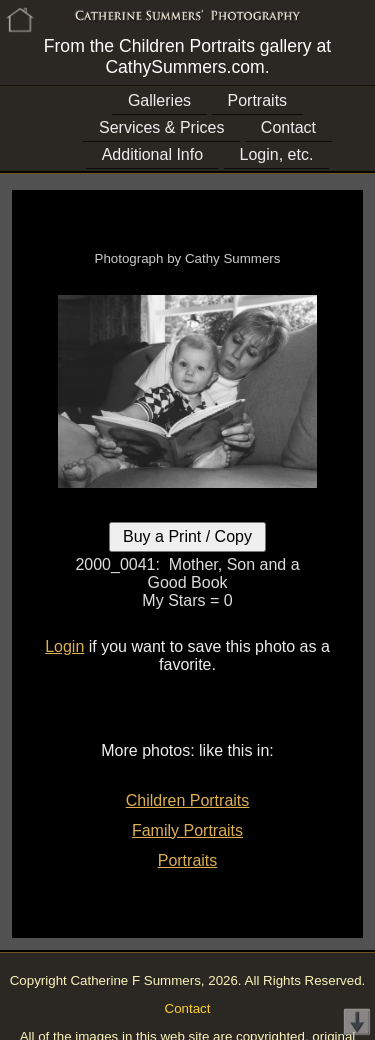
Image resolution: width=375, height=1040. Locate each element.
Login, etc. (277, 154)
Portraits (258, 100)
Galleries (159, 100)
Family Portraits (187, 830)
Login (64, 646)
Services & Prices (161, 127)
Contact (288, 127)
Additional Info (152, 154)
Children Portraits (188, 800)
